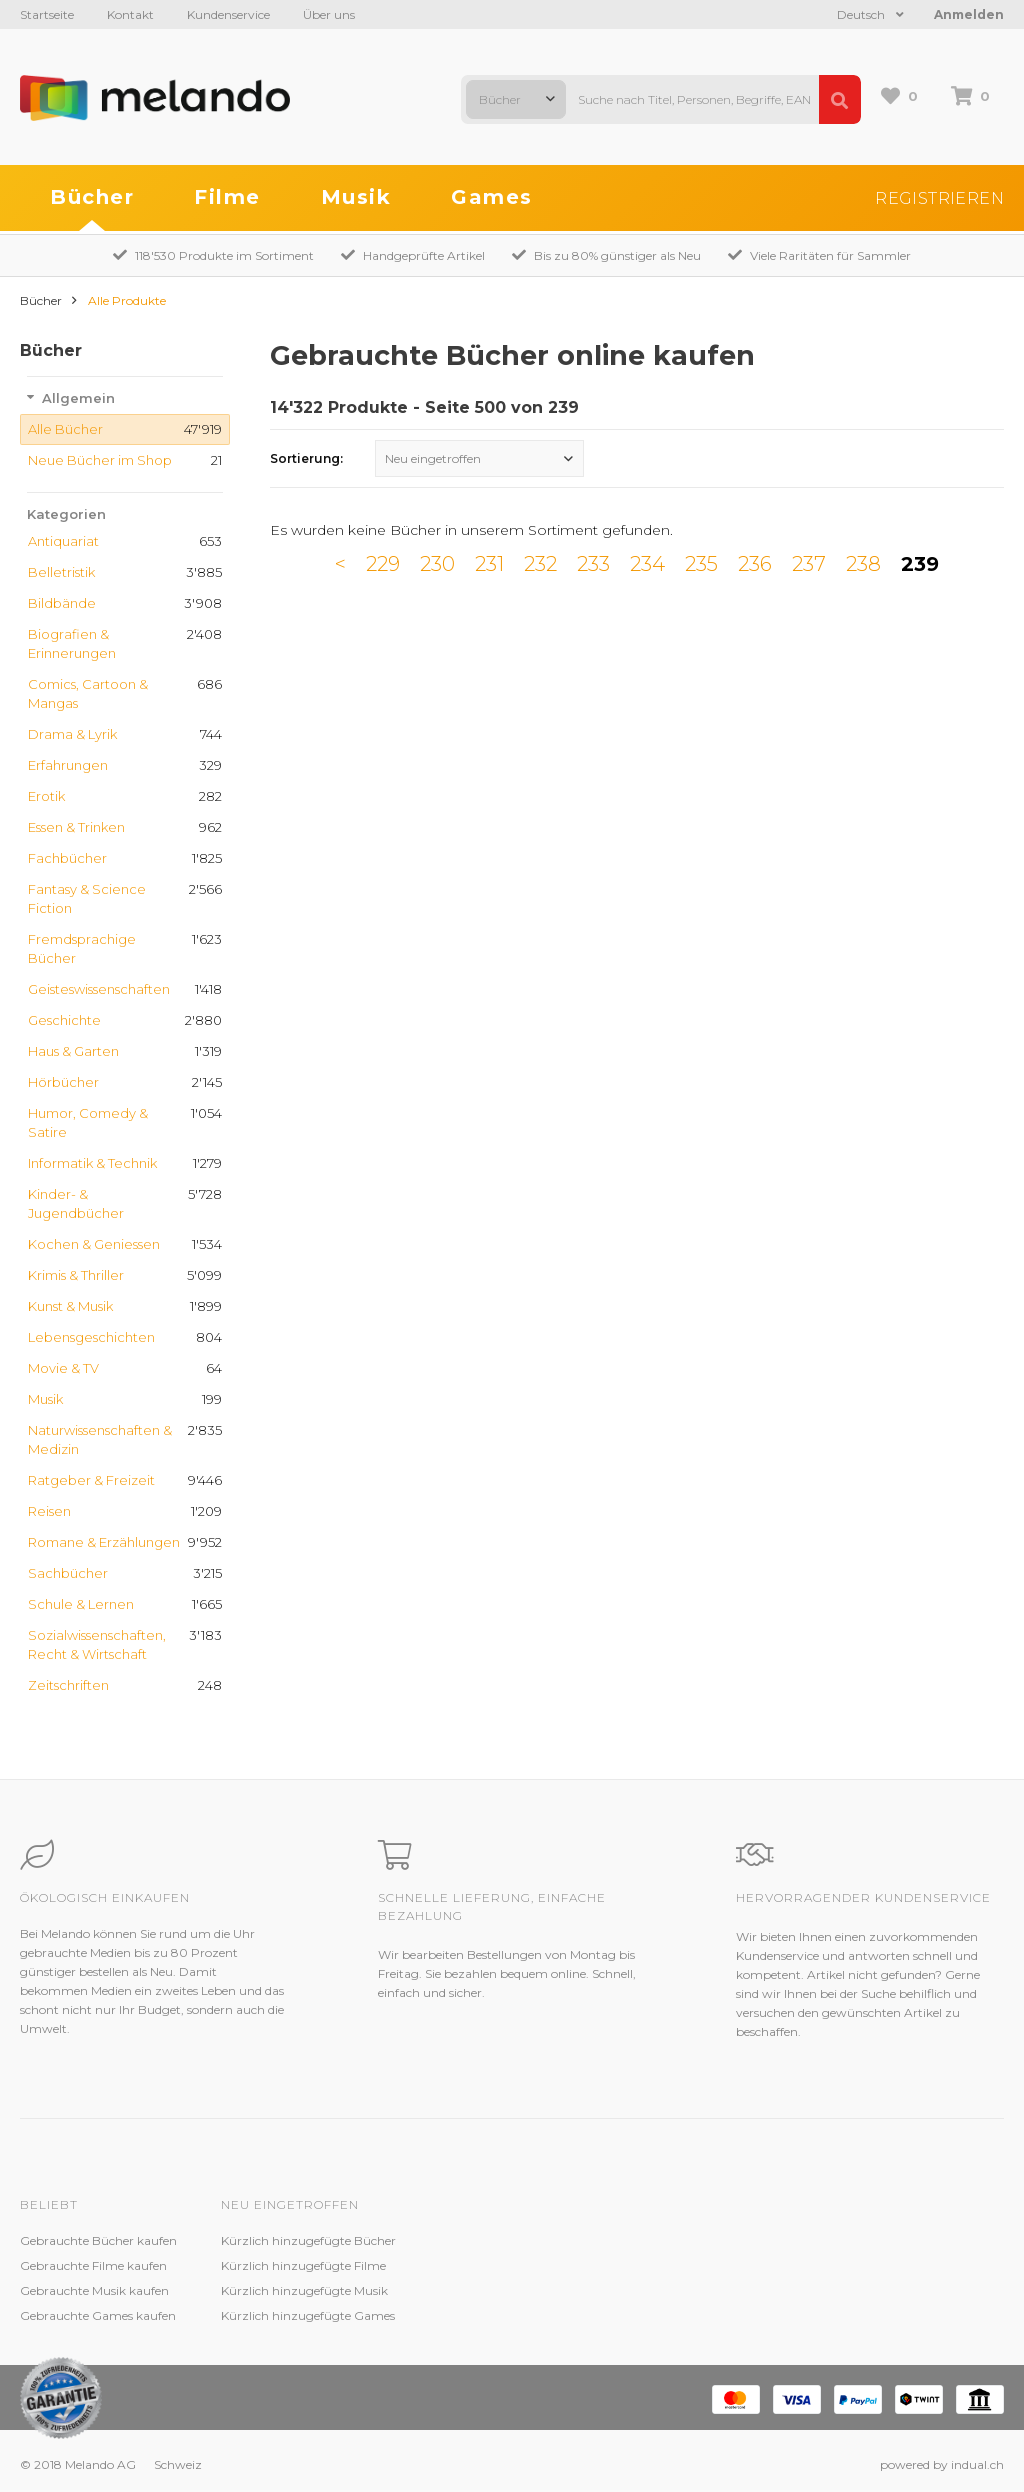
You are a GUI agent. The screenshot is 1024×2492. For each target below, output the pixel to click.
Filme (227, 197)
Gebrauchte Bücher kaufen (98, 2240)
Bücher (92, 197)
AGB (636, 2290)
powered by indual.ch (942, 2464)
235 (701, 564)
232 (540, 564)
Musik (356, 197)
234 (647, 564)
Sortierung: (306, 458)
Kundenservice (228, 14)
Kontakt (130, 14)
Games (492, 197)
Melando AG (657, 2240)
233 (593, 564)
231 (489, 564)
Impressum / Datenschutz (697, 2315)
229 (383, 564)
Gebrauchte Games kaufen (98, 2315)
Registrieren (939, 198)
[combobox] (516, 99)
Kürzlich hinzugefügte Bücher (308, 2240)
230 (437, 564)
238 (863, 564)
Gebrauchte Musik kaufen (94, 2290)
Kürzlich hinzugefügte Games (308, 2315)
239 (920, 564)
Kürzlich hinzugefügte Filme (303, 2265)
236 (755, 564)
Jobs (635, 2265)
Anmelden (969, 14)
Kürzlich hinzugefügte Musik (304, 2290)
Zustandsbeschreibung (488, 2265)
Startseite (47, 14)
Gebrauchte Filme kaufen (93, 2265)
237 (809, 564)
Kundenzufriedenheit (482, 2290)
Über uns (329, 14)
